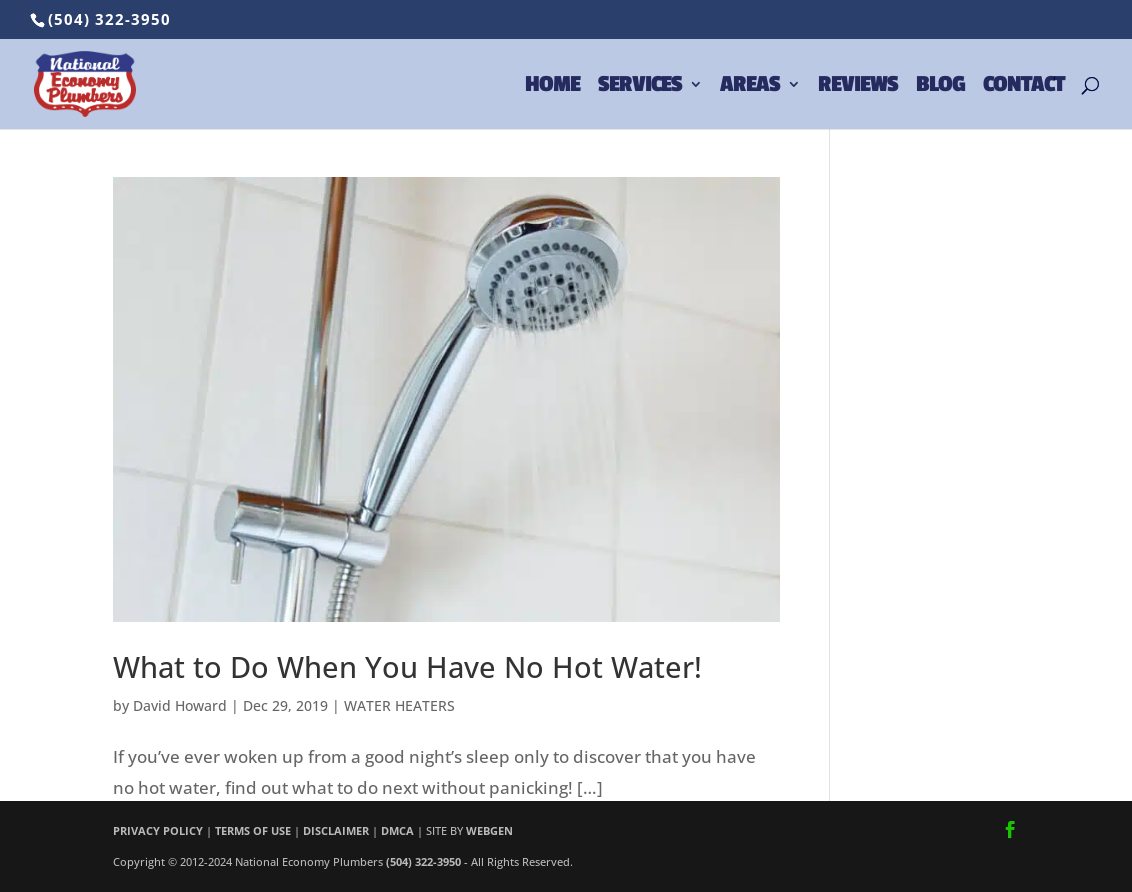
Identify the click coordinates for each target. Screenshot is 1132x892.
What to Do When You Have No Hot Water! (407, 666)
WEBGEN (489, 830)
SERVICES (640, 87)
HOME (552, 87)
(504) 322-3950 (109, 19)
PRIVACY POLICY (158, 830)
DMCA (397, 830)
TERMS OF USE (253, 830)
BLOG (940, 87)
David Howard (180, 705)
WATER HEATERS (399, 705)
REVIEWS (858, 87)
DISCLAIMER (336, 830)
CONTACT (1023, 87)
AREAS (750, 87)
